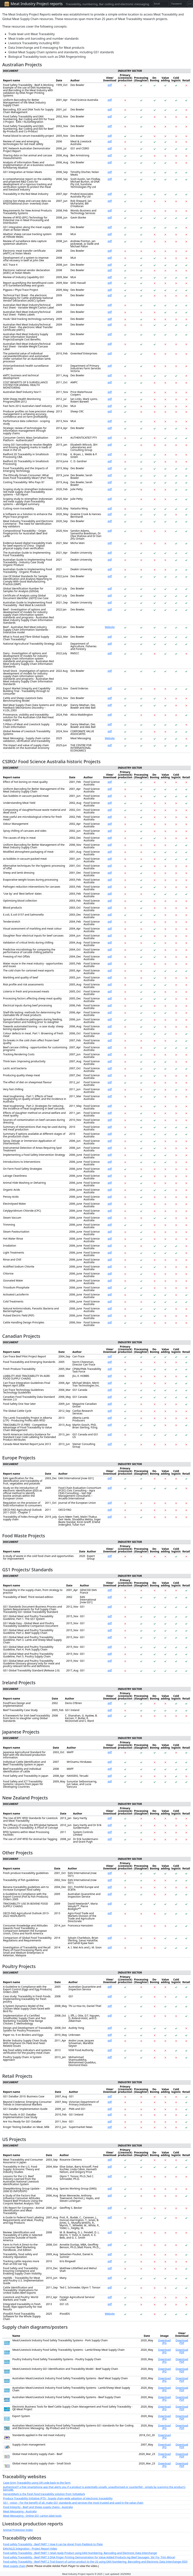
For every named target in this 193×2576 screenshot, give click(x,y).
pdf (110, 85)
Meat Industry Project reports (37, 3)
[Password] (178, 4)
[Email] (161, 4)
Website (110, 627)
